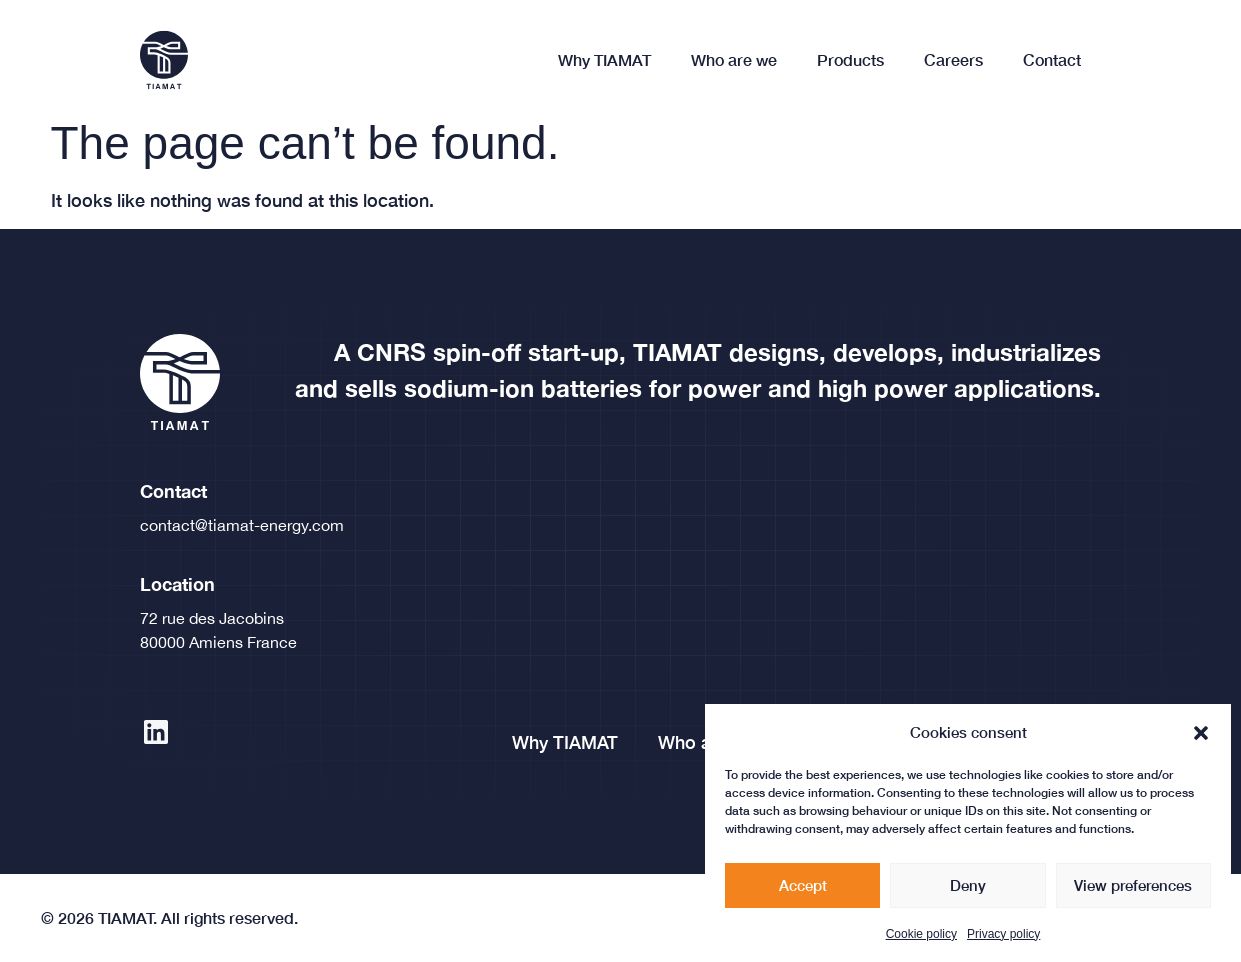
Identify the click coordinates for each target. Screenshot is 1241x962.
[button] (1201, 745)
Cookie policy (921, 947)
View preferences (1133, 898)
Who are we (734, 59)
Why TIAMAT (604, 59)
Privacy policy (1003, 947)
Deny (968, 898)
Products (850, 59)
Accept (803, 898)
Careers (953, 59)
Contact (1052, 59)
